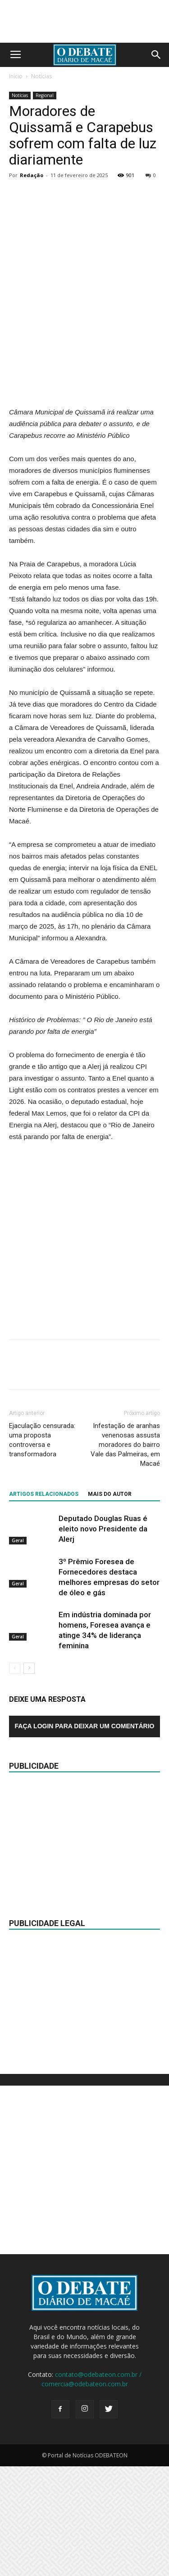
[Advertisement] (84, 422)
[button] (156, 55)
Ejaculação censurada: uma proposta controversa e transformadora (42, 1550)
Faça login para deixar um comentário (85, 1836)
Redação (31, 175)
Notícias (41, 76)
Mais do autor (110, 1604)
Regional (45, 95)
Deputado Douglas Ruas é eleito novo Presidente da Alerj (103, 1639)
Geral (18, 1650)
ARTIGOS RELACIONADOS (43, 1604)
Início (16, 76)
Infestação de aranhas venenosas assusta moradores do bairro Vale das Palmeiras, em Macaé (125, 1555)
